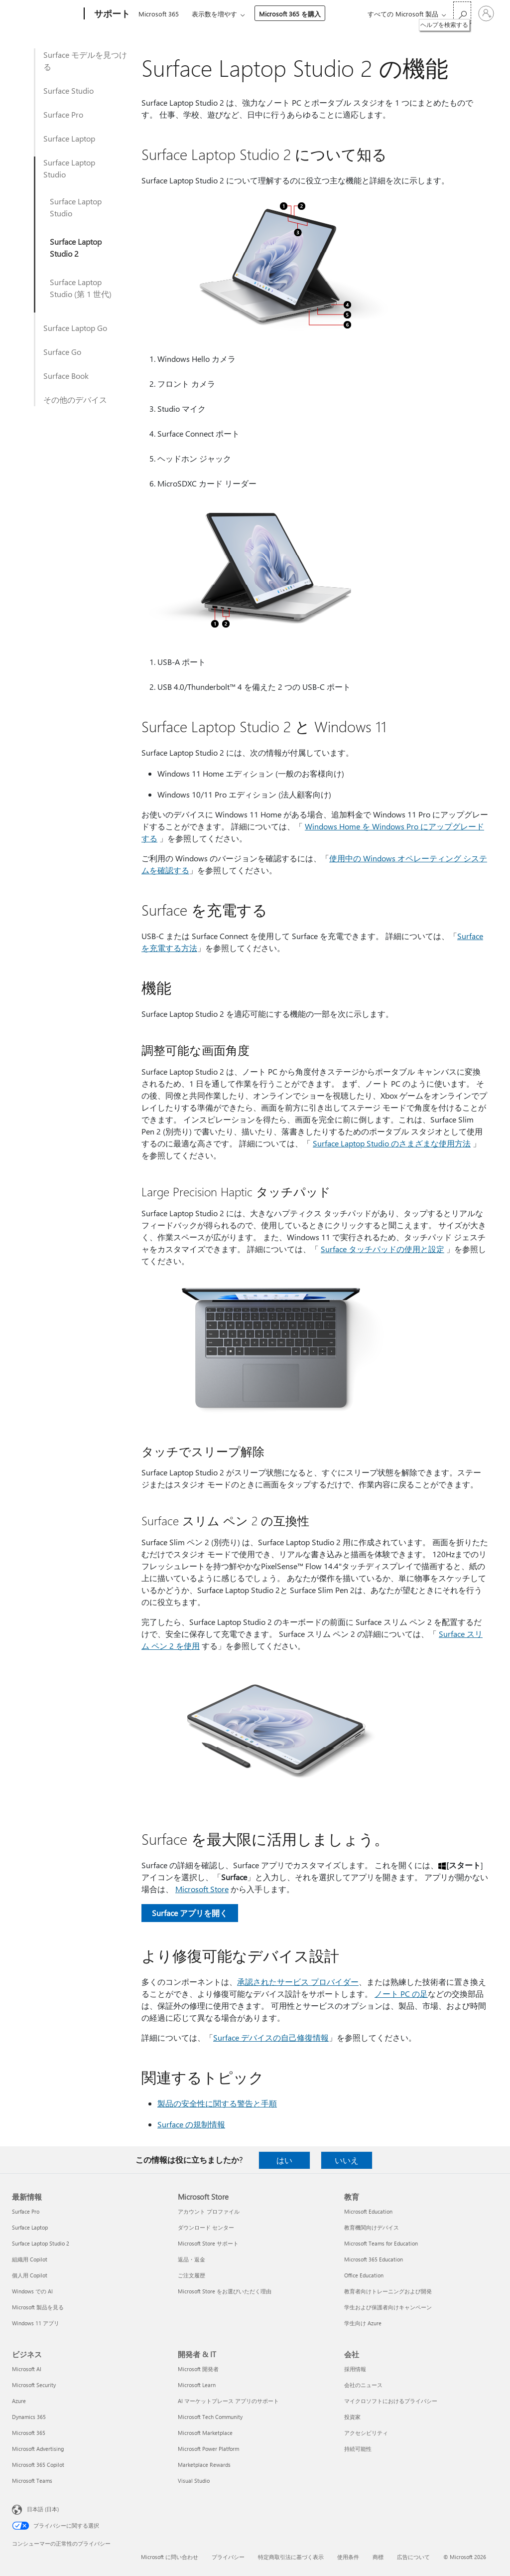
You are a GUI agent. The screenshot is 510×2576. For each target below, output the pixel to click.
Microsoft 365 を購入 (290, 13)
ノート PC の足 (401, 1993)
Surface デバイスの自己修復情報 (271, 2037)
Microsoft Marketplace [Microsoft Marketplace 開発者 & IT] (205, 2432)
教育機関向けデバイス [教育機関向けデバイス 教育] (371, 2227)
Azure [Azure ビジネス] (19, 2401)
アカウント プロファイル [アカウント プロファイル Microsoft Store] (209, 2211)
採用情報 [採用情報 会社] (355, 2369)
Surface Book (66, 375)
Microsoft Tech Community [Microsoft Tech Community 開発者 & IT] (210, 2416)
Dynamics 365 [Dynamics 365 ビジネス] (29, 2416)
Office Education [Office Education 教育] (363, 2275)
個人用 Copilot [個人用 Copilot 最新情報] (29, 2275)
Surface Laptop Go (75, 327)
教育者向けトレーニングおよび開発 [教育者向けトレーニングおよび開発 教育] (388, 2291)
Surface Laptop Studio (69, 168)
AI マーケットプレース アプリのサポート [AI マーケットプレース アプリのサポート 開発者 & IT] (228, 2401)
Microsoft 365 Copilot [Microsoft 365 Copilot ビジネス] (38, 2464)
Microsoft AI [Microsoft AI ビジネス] (26, 2369)
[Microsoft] (46, 13)
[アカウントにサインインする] (486, 13)
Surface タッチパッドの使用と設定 (382, 1249)
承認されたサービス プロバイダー (298, 1981)
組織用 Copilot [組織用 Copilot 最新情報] (29, 2259)
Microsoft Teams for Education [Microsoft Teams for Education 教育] (381, 2243)
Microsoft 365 (158, 13)
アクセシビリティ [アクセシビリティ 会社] (366, 2432)
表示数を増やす (214, 13)
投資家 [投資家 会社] (352, 2416)
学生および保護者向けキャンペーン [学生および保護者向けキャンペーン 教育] (388, 2307)
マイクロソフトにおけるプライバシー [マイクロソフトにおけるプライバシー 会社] (390, 2401)
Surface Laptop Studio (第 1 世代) (81, 288)
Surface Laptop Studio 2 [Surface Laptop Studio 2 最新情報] (40, 2243)
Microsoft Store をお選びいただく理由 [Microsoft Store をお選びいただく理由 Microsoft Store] (224, 2291)
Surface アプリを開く (190, 1913)
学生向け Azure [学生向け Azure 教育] (363, 2323)
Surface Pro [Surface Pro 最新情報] (25, 2211)
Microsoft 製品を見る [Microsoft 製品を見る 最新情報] (38, 2307)
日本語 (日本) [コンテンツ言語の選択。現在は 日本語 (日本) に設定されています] (43, 2509)
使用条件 (348, 2557)
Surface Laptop (69, 138)
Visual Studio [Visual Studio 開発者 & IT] (194, 2480)
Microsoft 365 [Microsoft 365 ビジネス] (28, 2432)
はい (284, 2160)
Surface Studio (68, 90)
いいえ (347, 2160)
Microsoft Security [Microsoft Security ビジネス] (34, 2385)
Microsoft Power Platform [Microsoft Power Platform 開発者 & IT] (208, 2448)
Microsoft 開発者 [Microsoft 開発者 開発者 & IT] (198, 2369)
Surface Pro (63, 114)
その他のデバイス (75, 399)
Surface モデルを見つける (85, 60)
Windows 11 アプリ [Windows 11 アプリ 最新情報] (35, 2323)
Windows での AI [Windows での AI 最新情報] (32, 2291)
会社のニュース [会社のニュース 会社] (363, 2385)
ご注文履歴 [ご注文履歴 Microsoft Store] (191, 2275)
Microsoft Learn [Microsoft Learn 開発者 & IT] (197, 2385)
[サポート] (111, 13)
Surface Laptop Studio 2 (76, 247)
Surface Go (62, 351)
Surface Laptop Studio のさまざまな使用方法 (392, 1143)
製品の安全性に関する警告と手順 (217, 2103)
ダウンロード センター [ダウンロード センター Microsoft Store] (206, 2227)
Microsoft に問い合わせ (169, 2557)
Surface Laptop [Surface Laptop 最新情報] (30, 2227)
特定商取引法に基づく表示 (291, 2557)
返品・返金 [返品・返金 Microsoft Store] (191, 2259)
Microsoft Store (202, 1889)
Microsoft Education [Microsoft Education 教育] (368, 2211)
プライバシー (228, 2557)
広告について (413, 2557)
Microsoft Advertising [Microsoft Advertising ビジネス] (38, 2448)
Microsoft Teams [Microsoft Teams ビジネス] (32, 2480)
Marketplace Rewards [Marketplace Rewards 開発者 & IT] (204, 2464)
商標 (378, 2557)
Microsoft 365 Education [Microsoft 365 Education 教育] (373, 2259)
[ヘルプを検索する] (462, 12)
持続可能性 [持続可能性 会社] (358, 2448)
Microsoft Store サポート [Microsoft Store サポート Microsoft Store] (208, 2243)
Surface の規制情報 (191, 2124)
